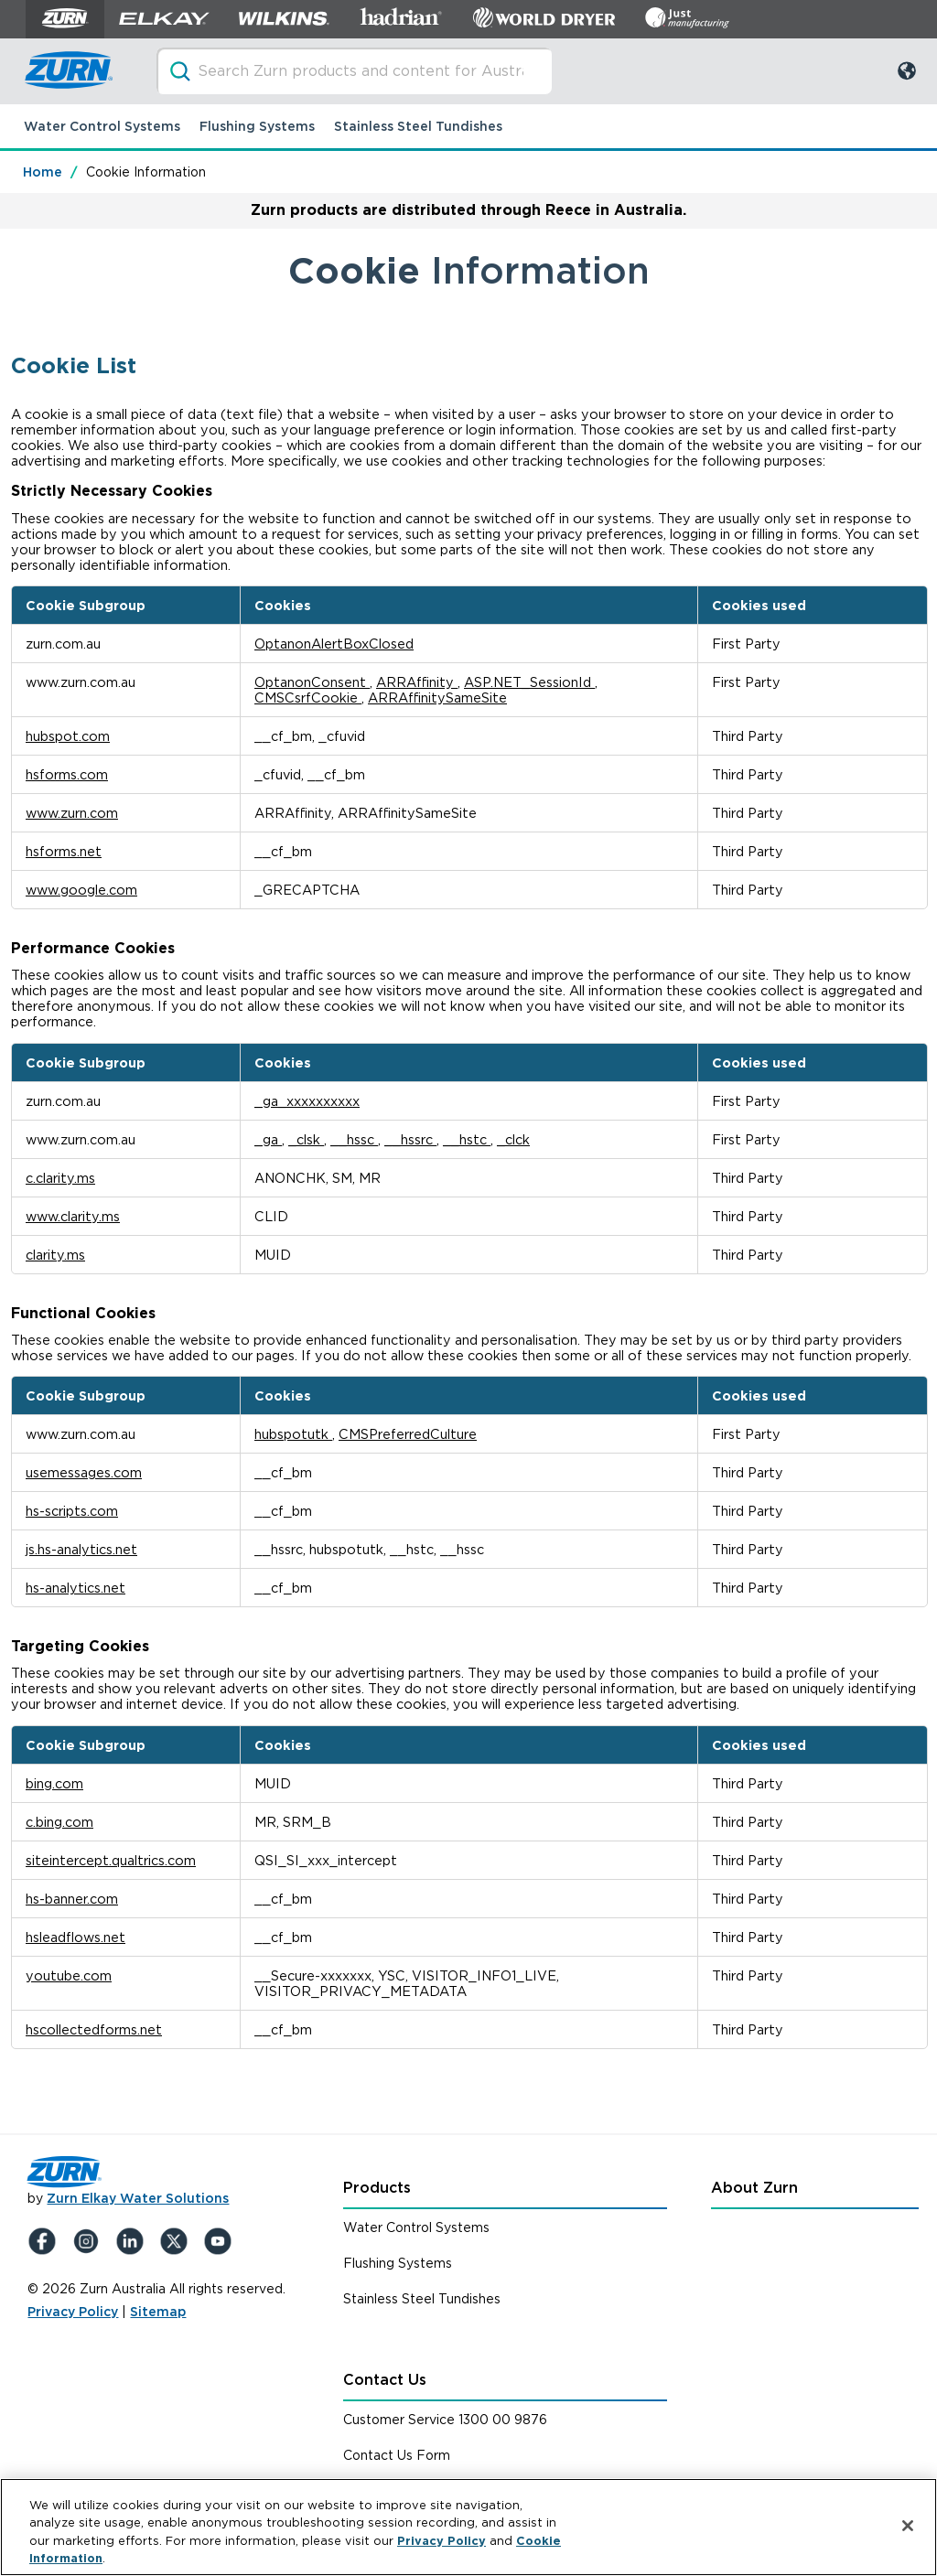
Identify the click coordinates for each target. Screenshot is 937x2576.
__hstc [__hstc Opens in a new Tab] (466, 1139)
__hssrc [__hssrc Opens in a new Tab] (410, 1139)
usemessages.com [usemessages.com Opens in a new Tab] (84, 1472)
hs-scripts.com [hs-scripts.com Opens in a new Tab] (72, 1511)
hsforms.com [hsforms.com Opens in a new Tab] (67, 774)
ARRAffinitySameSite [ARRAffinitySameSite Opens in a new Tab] (437, 697)
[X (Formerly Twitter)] (177, 2241)
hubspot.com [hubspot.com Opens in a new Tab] (68, 736)
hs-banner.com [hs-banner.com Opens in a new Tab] (72, 1898)
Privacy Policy (72, 2311)
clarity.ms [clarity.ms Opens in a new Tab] (55, 1254)
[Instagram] (89, 2241)
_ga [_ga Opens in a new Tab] (268, 1139)
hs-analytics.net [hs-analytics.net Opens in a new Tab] (75, 1587)
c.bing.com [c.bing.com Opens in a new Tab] (59, 1822)
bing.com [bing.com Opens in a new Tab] (54, 1783)
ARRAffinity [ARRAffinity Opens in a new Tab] (417, 682)
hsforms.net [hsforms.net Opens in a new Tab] (64, 851)
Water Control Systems (102, 126)
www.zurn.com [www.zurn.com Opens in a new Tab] (72, 813)
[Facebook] (45, 2241)
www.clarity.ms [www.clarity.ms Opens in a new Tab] (73, 1216)
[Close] (908, 2526)
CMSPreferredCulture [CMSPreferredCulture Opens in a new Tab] (408, 1434)
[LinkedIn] (133, 2241)
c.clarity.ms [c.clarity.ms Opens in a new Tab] (60, 1178)
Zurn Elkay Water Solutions (138, 2198)
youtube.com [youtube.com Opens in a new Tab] (69, 1975)
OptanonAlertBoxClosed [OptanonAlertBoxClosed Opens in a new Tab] (334, 643)
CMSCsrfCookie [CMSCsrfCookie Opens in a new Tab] (307, 697)
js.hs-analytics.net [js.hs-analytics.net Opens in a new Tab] (81, 1549)
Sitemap (158, 2311)
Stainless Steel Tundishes (418, 126)
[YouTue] (221, 2241)
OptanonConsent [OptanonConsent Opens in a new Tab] (312, 682)
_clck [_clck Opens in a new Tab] (513, 1139)
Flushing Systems (257, 126)
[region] (468, 2527)
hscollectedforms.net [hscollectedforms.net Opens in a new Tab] (94, 2029)
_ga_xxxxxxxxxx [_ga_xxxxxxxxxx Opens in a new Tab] (307, 1101)
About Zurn (754, 2187)
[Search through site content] (354, 71)
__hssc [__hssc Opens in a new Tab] (354, 1139)
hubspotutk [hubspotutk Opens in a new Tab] (293, 1434)
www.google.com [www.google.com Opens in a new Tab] (81, 889)
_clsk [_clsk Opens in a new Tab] (306, 1139)
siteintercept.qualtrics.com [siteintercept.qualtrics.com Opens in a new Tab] (111, 1860)
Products (377, 2187)
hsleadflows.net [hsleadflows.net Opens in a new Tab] (75, 1937)
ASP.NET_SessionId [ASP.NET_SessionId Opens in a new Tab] (529, 682)
